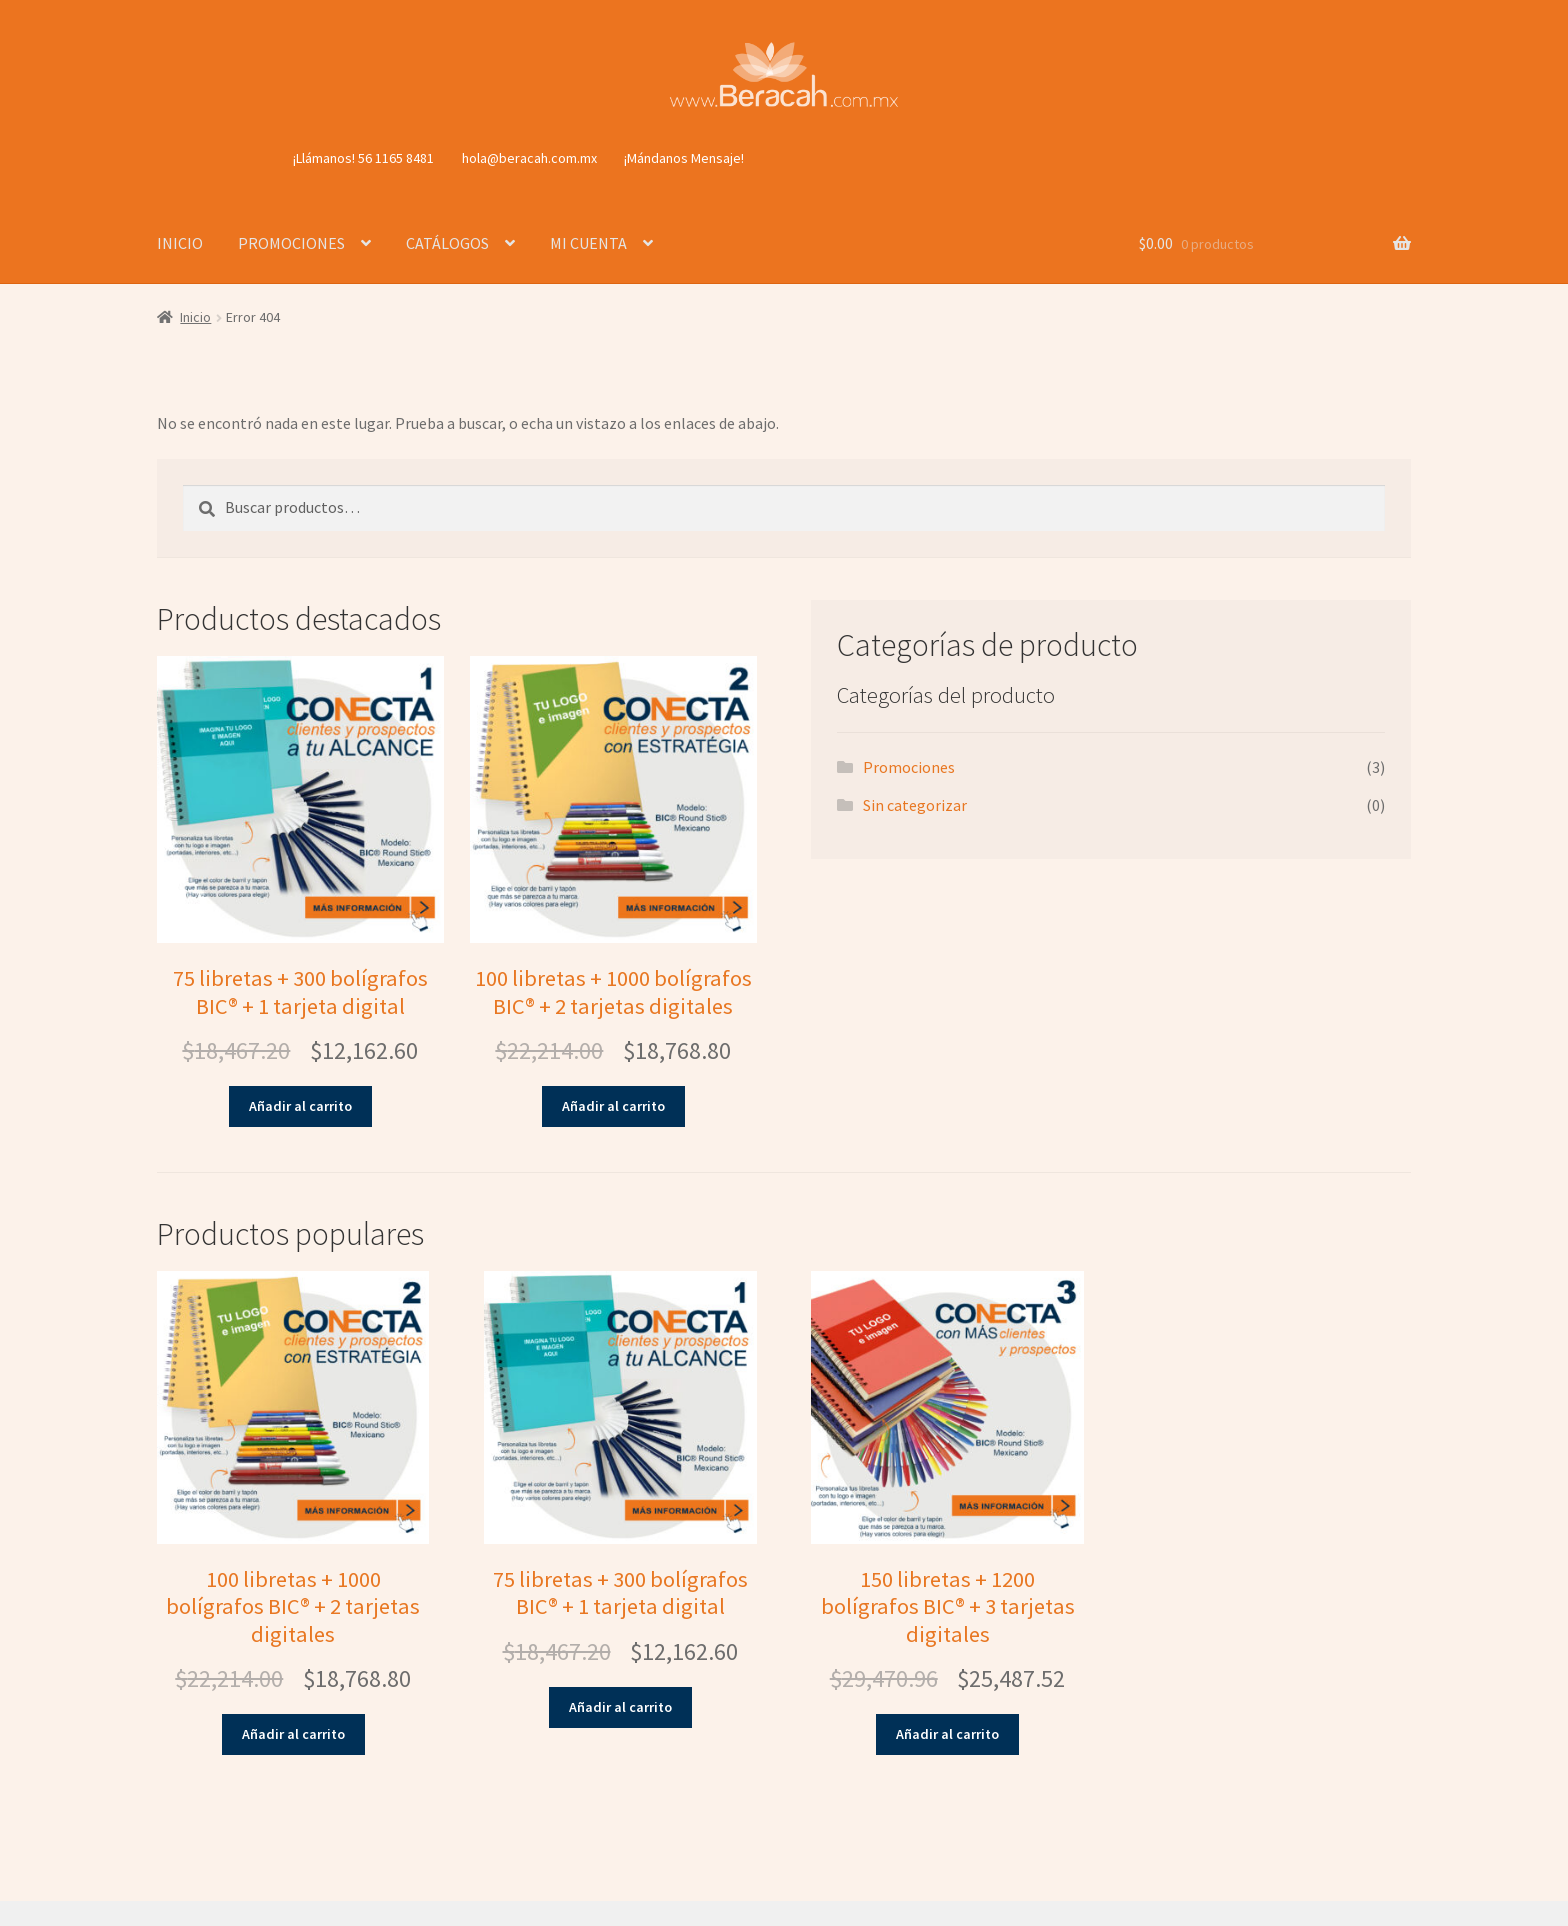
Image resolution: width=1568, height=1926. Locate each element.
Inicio (195, 317)
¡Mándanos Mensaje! (684, 158)
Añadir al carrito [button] (300, 1106)
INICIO (180, 243)
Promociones (909, 767)
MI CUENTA (588, 243)
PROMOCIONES (291, 243)
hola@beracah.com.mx (529, 158)
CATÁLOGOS (447, 243)
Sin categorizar (915, 805)
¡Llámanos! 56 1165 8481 (363, 158)
